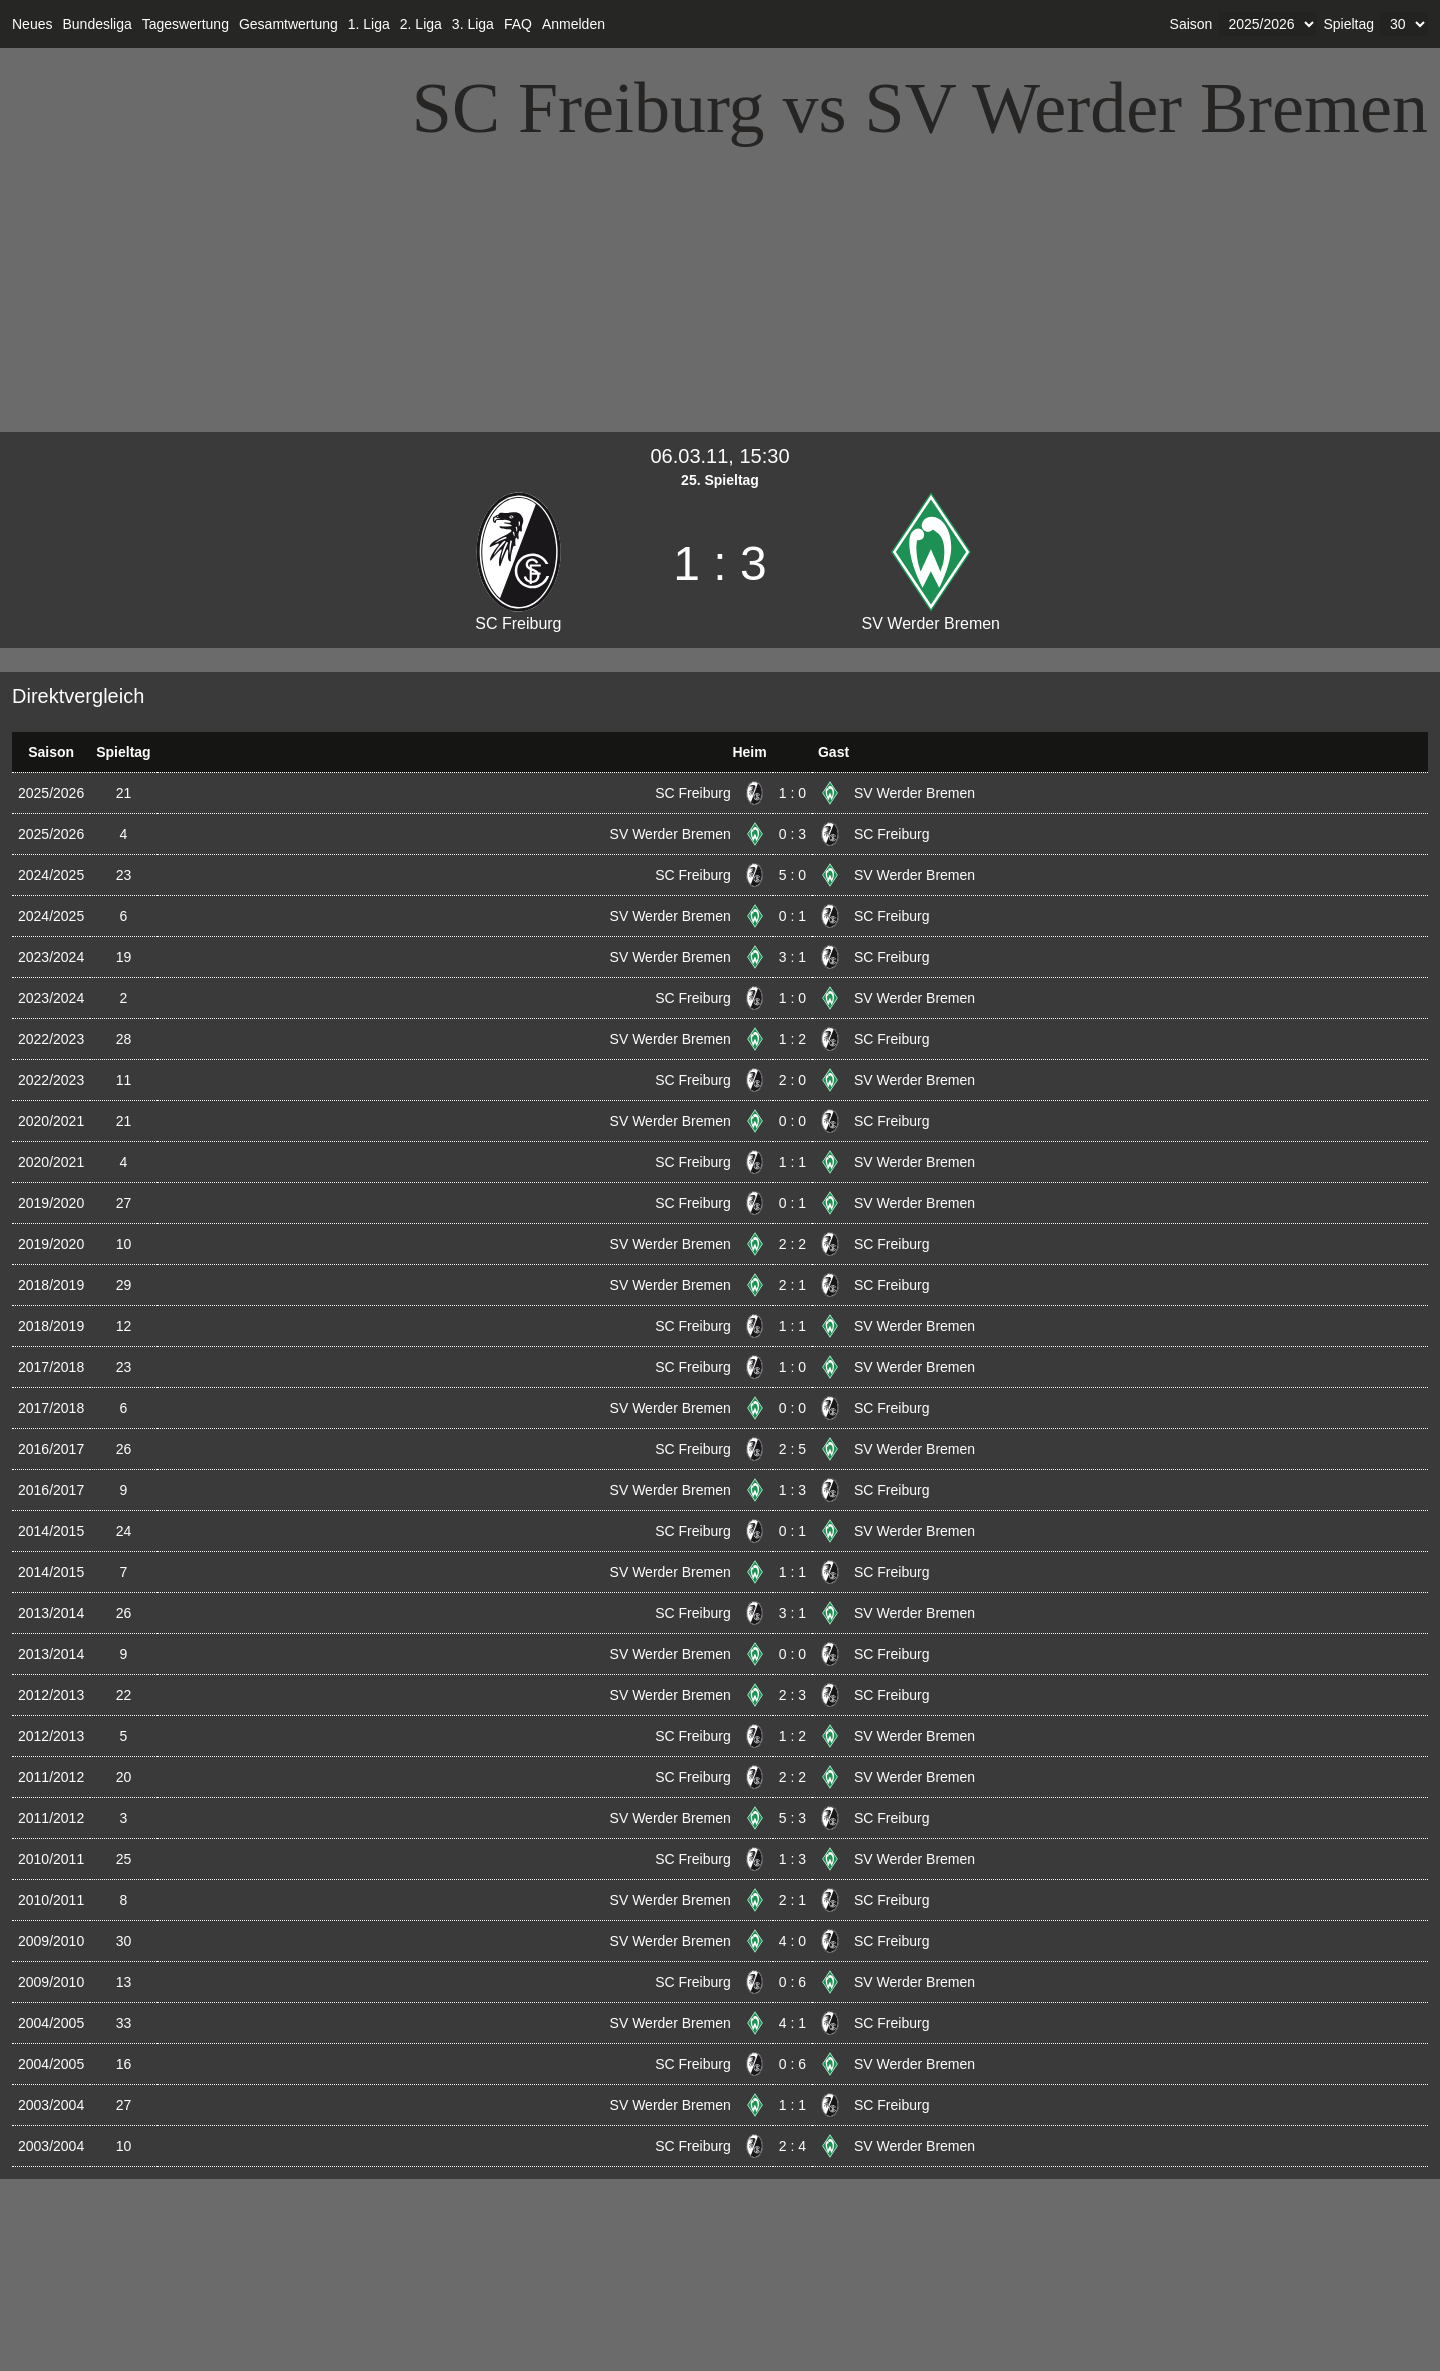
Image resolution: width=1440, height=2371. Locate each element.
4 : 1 (792, 2023)
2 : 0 (792, 1080)
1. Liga (369, 24)
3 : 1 (792, 957)
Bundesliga (96, 24)
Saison (1191, 24)
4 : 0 (792, 1941)
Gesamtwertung (288, 24)
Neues (32, 24)
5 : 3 (792, 1818)
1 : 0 (792, 793)
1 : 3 (792, 1490)
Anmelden (573, 24)
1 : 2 (792, 1039)
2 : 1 (792, 1285)
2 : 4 (792, 2146)
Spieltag (1348, 24)
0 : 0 (792, 1121)
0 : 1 (792, 916)
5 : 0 (792, 875)
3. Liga (473, 24)
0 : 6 (792, 1982)
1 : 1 (792, 1162)
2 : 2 (792, 1244)
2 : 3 (792, 1695)
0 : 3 (792, 834)
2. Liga (421, 24)
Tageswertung (185, 24)
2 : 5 (792, 1449)
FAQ (518, 24)
